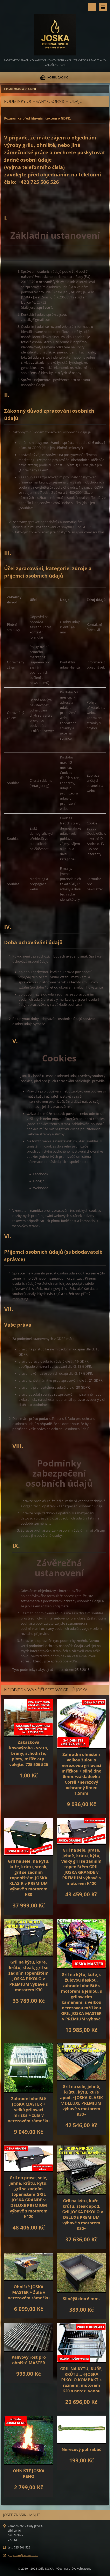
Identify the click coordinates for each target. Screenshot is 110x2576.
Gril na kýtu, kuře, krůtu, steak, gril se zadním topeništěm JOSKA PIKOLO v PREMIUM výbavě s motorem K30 (28, 1975)
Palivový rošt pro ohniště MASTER (29, 2359)
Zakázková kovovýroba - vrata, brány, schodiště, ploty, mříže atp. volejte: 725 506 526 (28, 1753)
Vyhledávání (92, 7)
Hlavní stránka (14, 89)
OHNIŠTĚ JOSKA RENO (28, 2473)
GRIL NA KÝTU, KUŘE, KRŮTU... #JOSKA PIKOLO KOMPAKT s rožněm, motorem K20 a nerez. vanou (81, 2380)
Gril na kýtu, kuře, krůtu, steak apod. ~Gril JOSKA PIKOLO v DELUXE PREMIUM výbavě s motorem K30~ (81, 2214)
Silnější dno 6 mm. (81, 2298)
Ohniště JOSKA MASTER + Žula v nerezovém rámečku (29, 2292)
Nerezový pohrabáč (81, 2449)
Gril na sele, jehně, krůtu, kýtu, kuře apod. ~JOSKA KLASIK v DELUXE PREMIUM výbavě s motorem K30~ (81, 2100)
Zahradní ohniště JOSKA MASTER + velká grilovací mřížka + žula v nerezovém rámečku (29, 2110)
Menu (103, 7)
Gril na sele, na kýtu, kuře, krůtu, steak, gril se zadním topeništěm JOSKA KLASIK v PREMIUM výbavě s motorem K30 (28, 1877)
